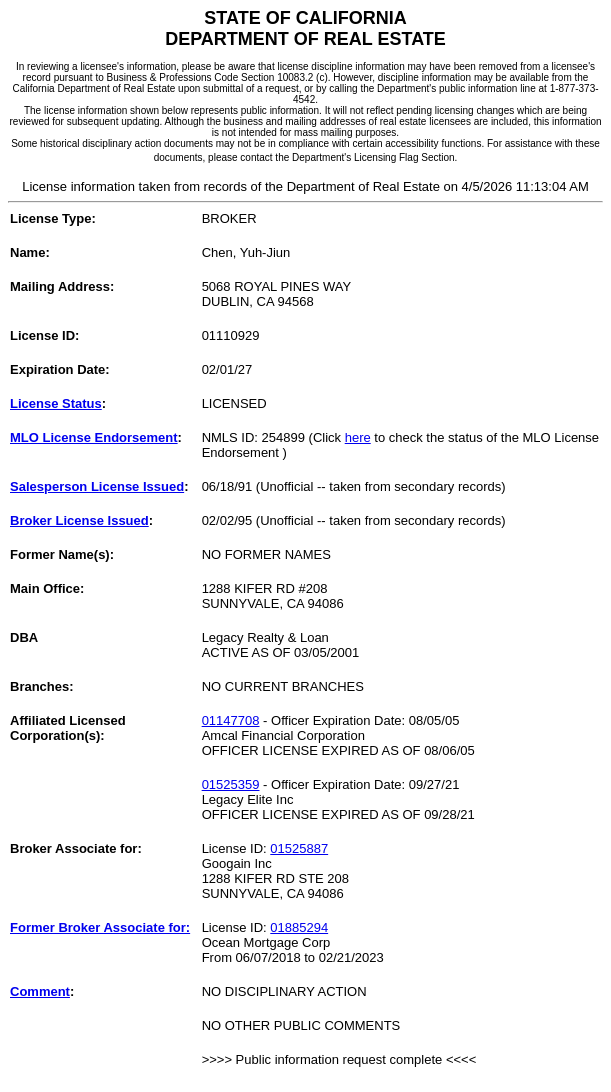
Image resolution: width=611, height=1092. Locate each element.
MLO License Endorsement (94, 437)
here (358, 437)
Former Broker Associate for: (100, 927)
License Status (56, 403)
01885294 (299, 927)
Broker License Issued (79, 520)
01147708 (231, 720)
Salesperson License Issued (97, 486)
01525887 (299, 848)
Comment (40, 991)
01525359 (231, 784)
